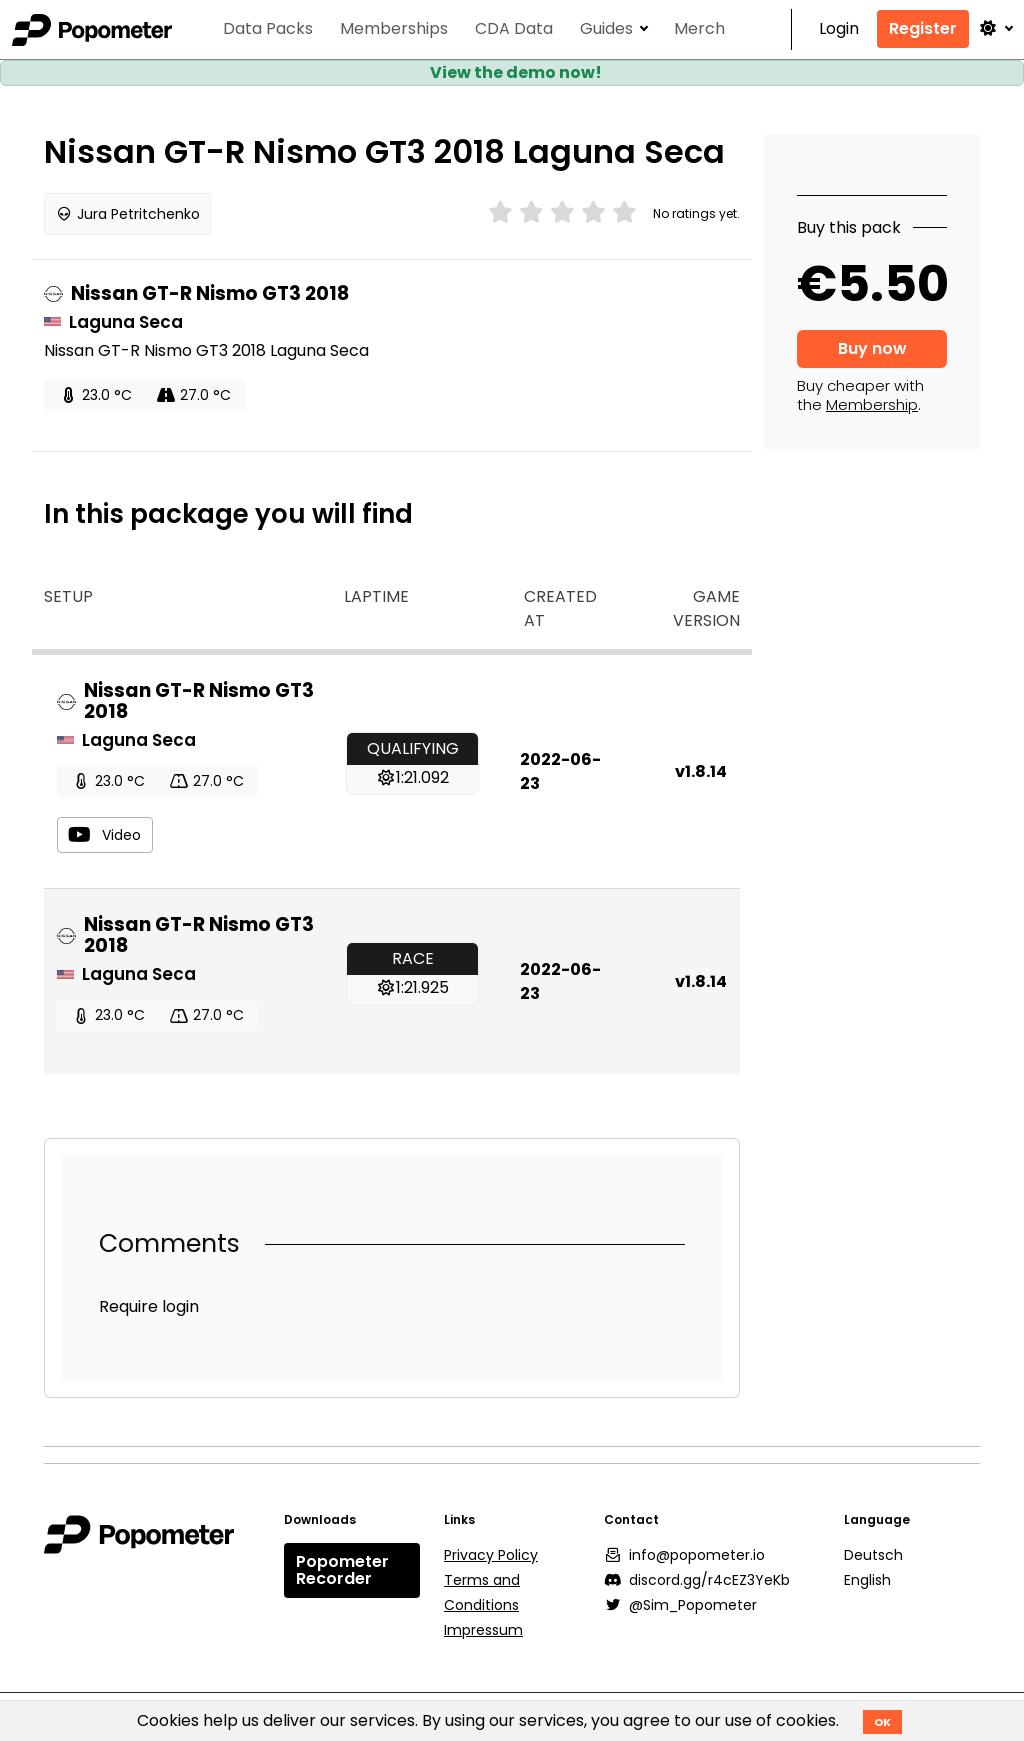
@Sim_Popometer (681, 1605)
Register (923, 28)
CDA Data (514, 29)
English (867, 1580)
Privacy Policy (491, 1555)
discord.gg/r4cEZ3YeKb (697, 1580)
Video (104, 835)
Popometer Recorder (342, 1570)
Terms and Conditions (482, 1592)
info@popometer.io (685, 1555)
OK (882, 1722)
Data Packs (268, 29)
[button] (995, 28)
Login (839, 29)
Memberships (394, 29)
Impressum (483, 1630)
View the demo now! (516, 72)
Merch (699, 29)
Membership (872, 404)
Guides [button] (606, 29)
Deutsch (873, 1555)
